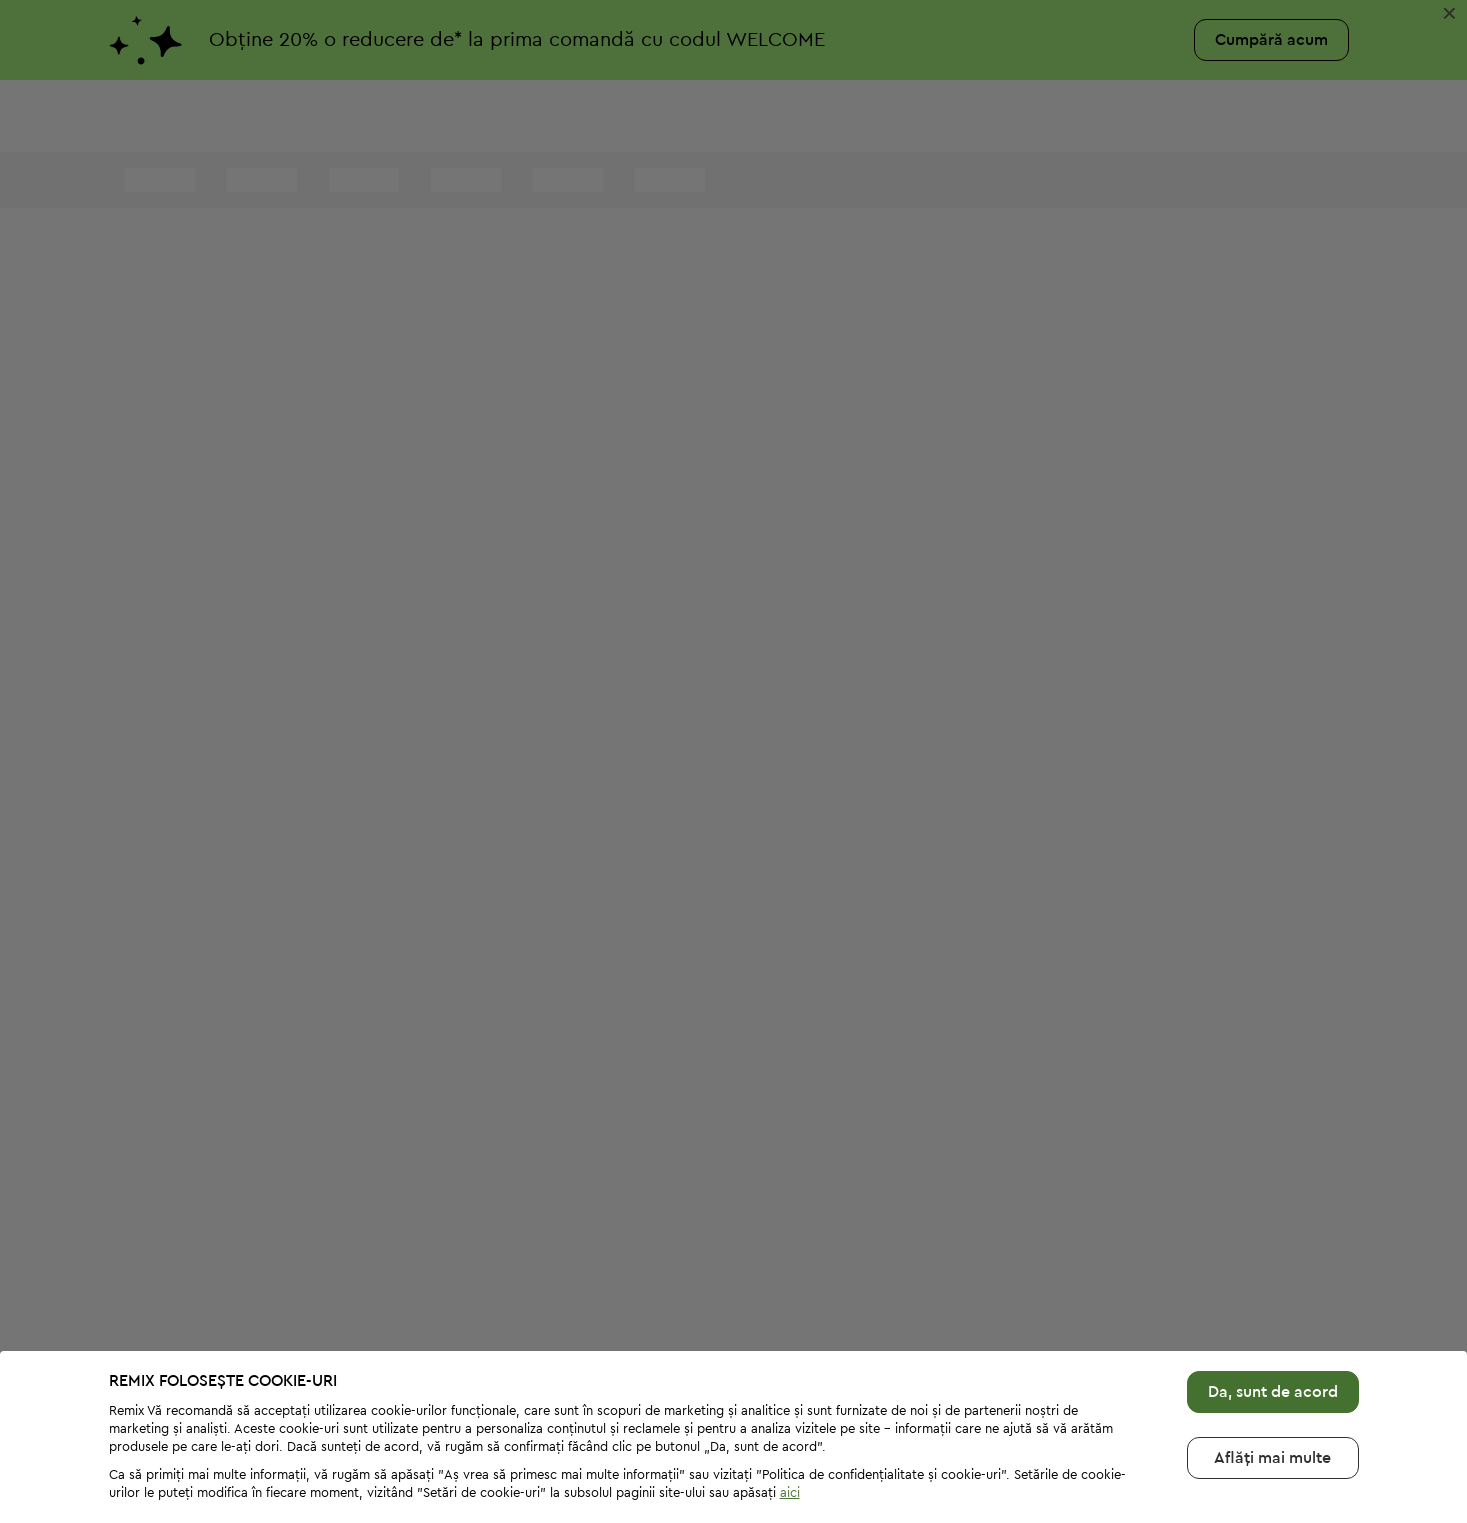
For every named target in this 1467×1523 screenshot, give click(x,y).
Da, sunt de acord (1273, 1326)
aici (790, 1426)
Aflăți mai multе (1272, 1392)
